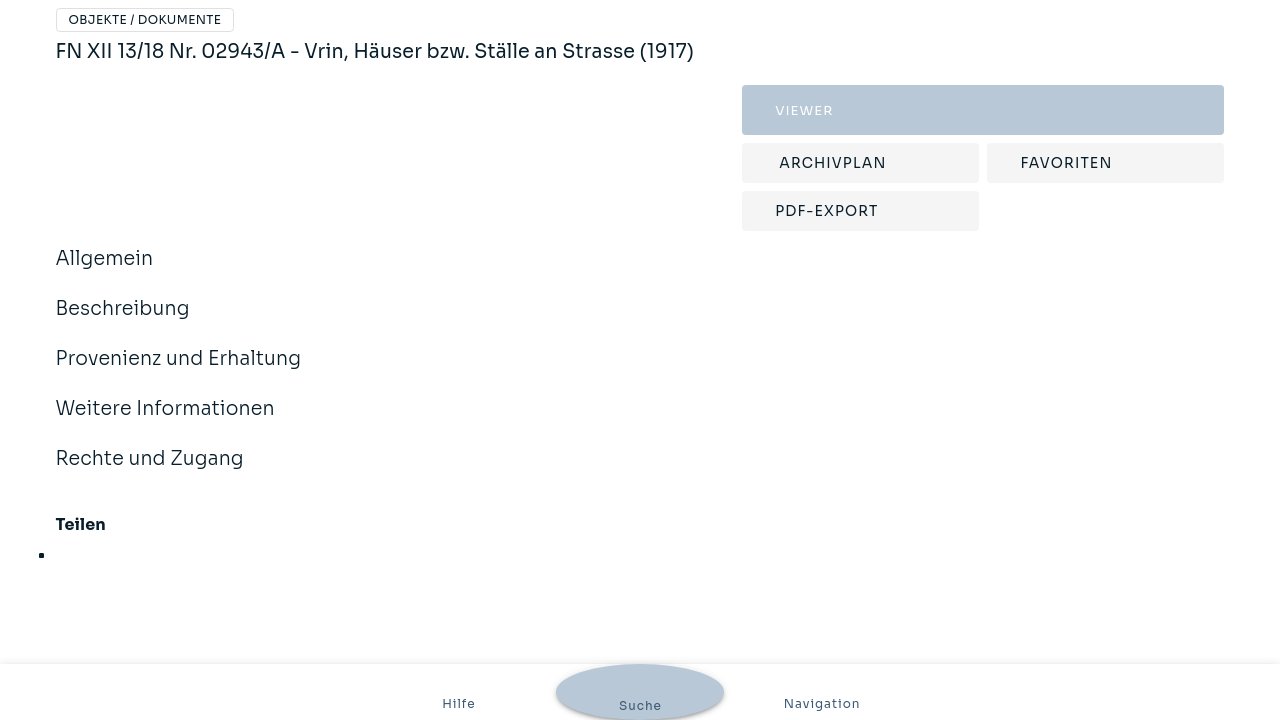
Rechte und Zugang (150, 472)
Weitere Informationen (165, 422)
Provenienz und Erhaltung (179, 372)
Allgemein (105, 272)
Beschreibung (123, 322)
